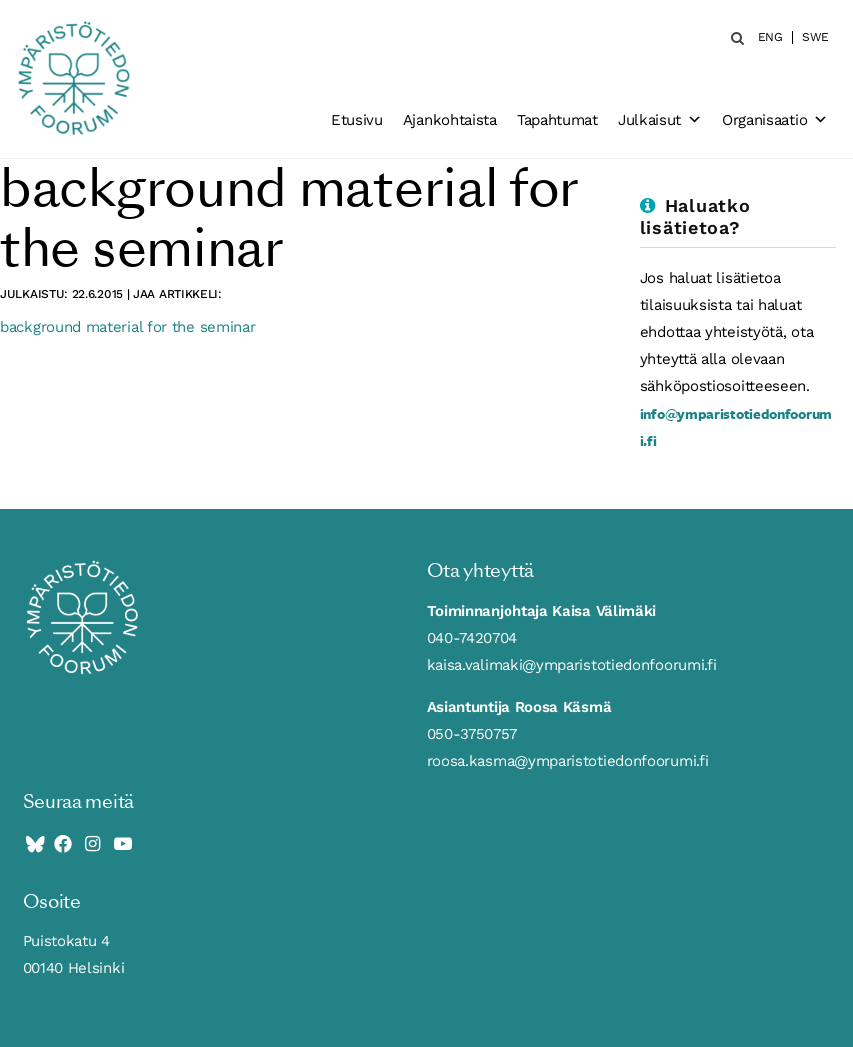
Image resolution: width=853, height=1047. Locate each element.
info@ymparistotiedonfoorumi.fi (736, 427)
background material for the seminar (128, 327)
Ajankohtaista (450, 120)
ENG (770, 37)
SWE (815, 37)
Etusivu (357, 120)
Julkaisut (660, 120)
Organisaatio (775, 120)
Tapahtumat (557, 120)
